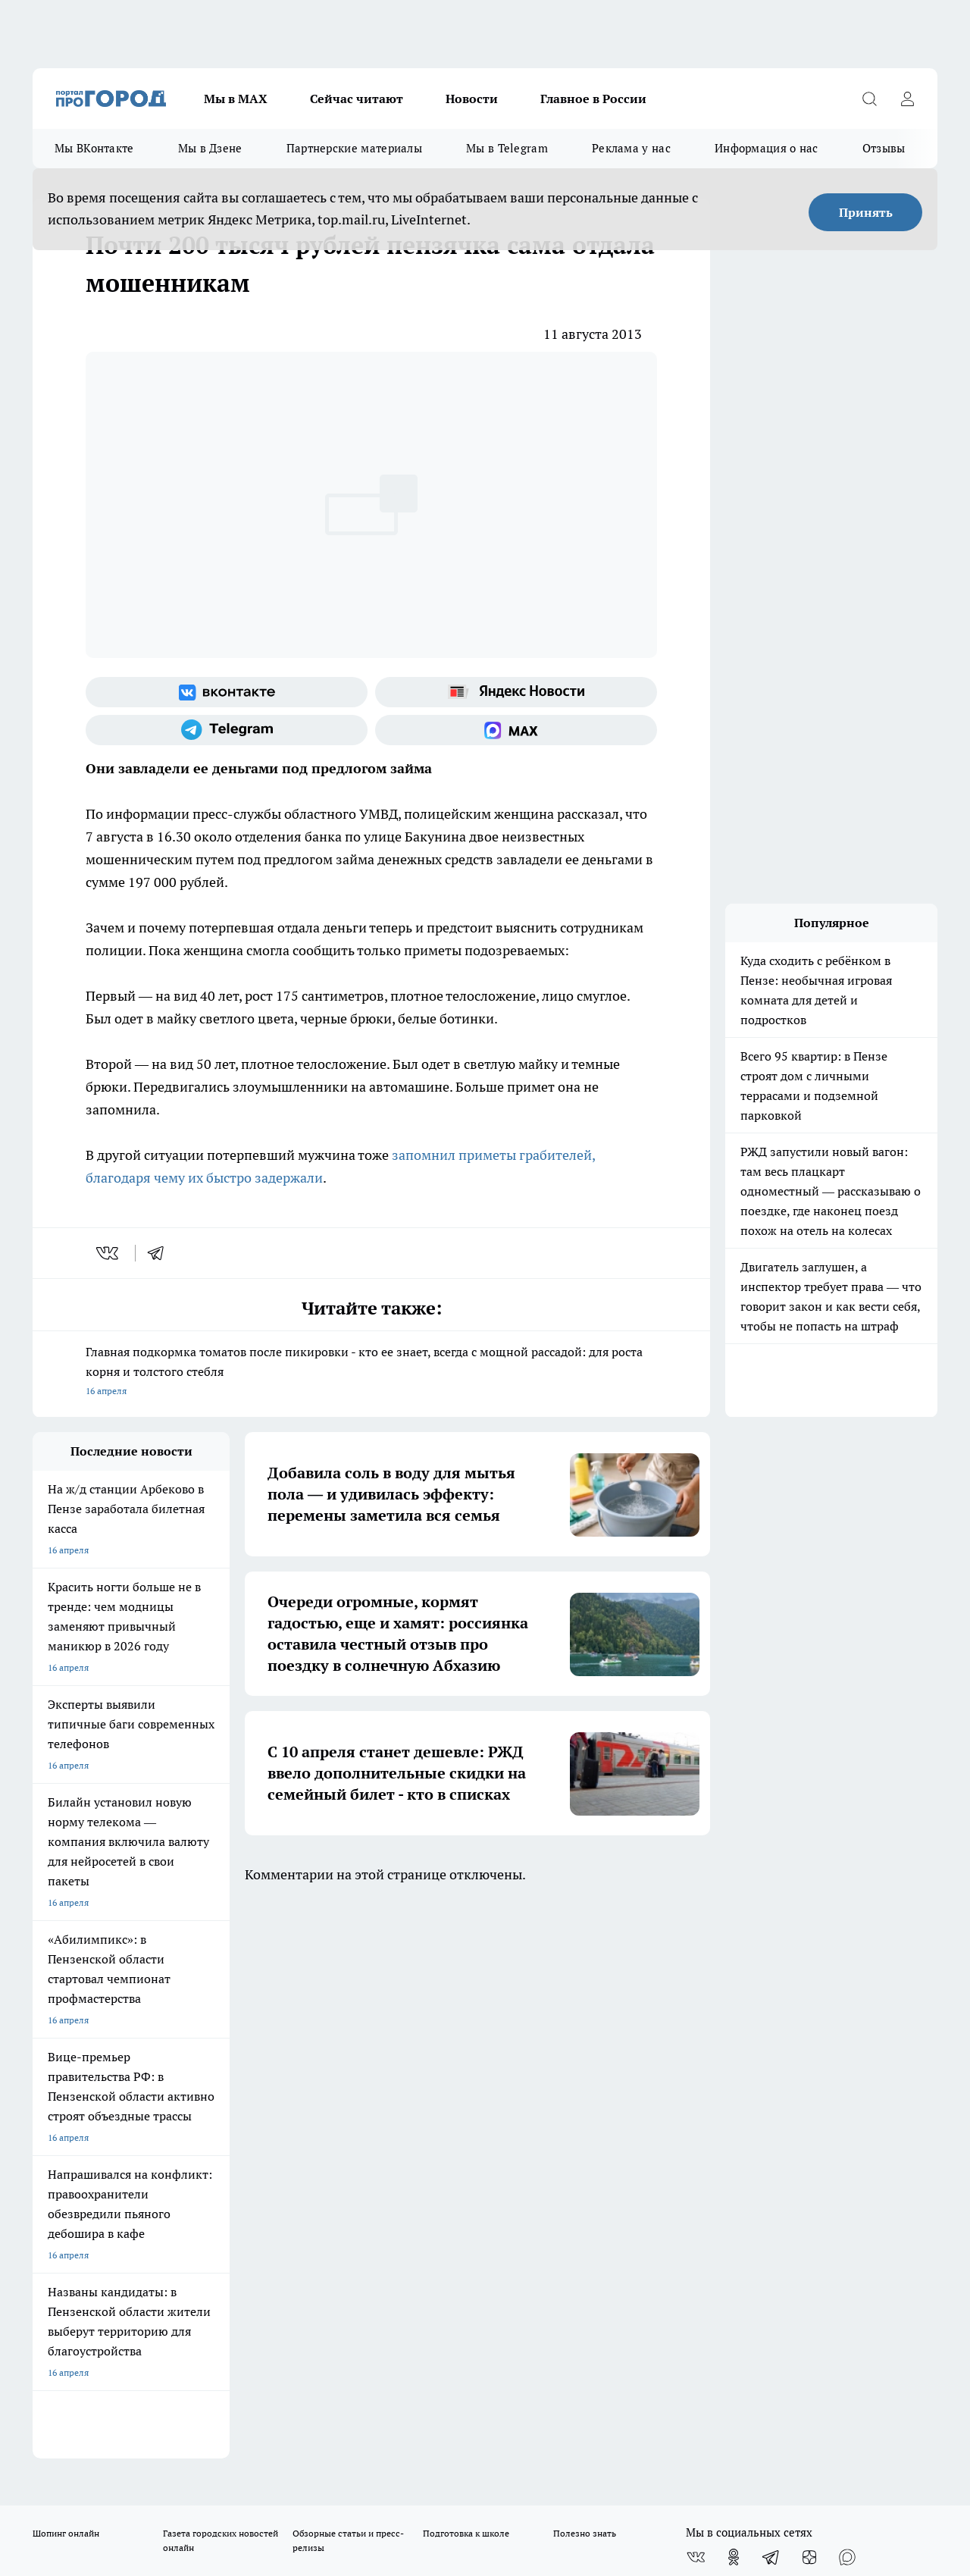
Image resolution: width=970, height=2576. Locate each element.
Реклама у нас (631, 148)
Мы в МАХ (236, 98)
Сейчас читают (356, 98)
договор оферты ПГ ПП (83, 2414)
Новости (472, 98)
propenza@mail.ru (232, 2144)
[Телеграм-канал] (227, 730)
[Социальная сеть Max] (516, 730)
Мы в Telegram (507, 148)
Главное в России (593, 98)
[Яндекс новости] (516, 692)
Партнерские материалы (354, 148)
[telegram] (161, 1253)
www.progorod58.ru (148, 2100)
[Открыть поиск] (869, 98)
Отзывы (884, 148)
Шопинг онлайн (66, 1976)
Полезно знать (584, 1976)
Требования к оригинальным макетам (113, 2061)
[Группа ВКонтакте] (227, 692)
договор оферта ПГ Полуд (88, 2399)
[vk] (108, 1253)
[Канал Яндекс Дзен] (809, 2000)
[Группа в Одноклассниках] (734, 2000)
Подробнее (502, 2451)
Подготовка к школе (466, 1976)
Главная (431, 2061)
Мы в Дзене (210, 148)
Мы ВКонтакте (94, 148)
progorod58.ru (261, 2246)
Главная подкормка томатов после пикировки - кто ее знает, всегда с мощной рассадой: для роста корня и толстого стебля (371, 1372)
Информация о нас (766, 148)
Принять (866, 212)
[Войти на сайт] (907, 98)
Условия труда (254, 2061)
